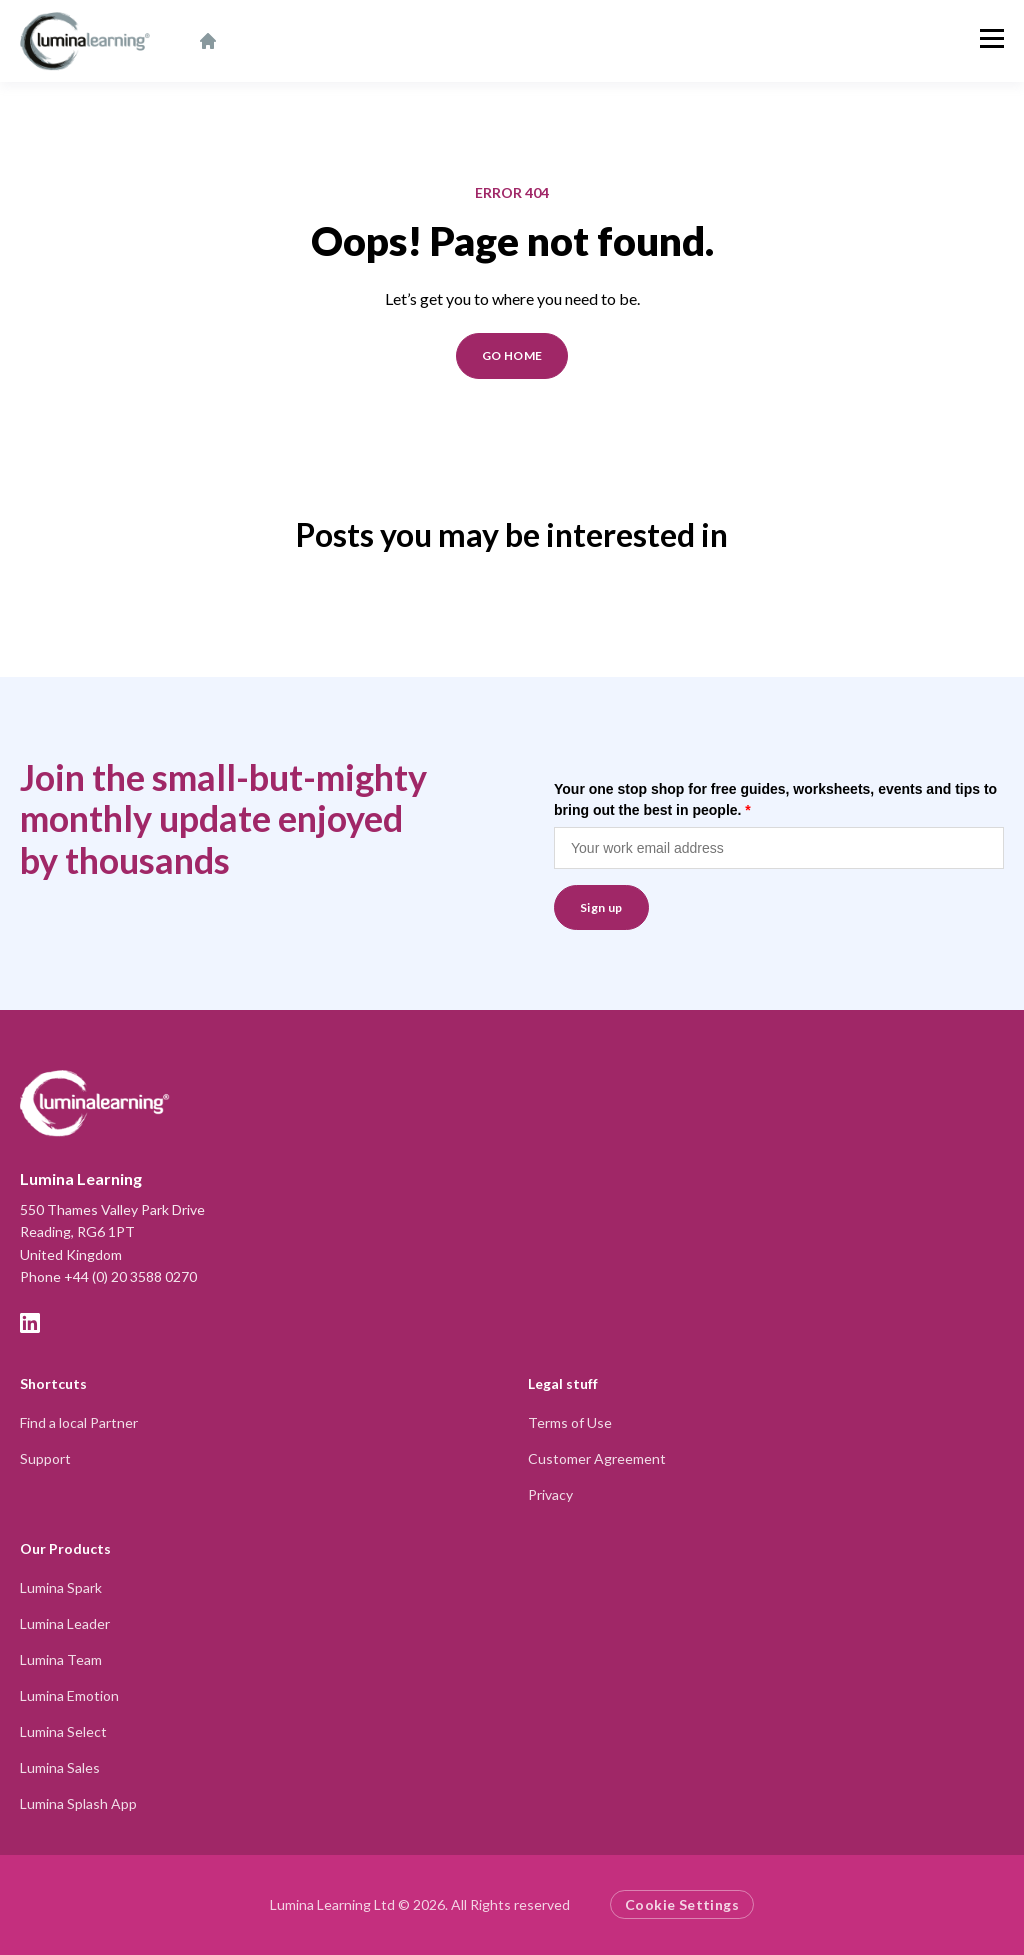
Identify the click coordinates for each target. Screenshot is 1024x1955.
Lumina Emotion (69, 1695)
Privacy (550, 1494)
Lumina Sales (60, 1767)
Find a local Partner (79, 1422)
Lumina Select (63, 1731)
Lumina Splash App (78, 1803)
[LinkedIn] (30, 1323)
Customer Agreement (597, 1458)
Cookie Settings (682, 1904)
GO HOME (512, 355)
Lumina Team (61, 1659)
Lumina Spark (61, 1587)
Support (45, 1458)
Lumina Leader (65, 1623)
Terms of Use (570, 1422)
